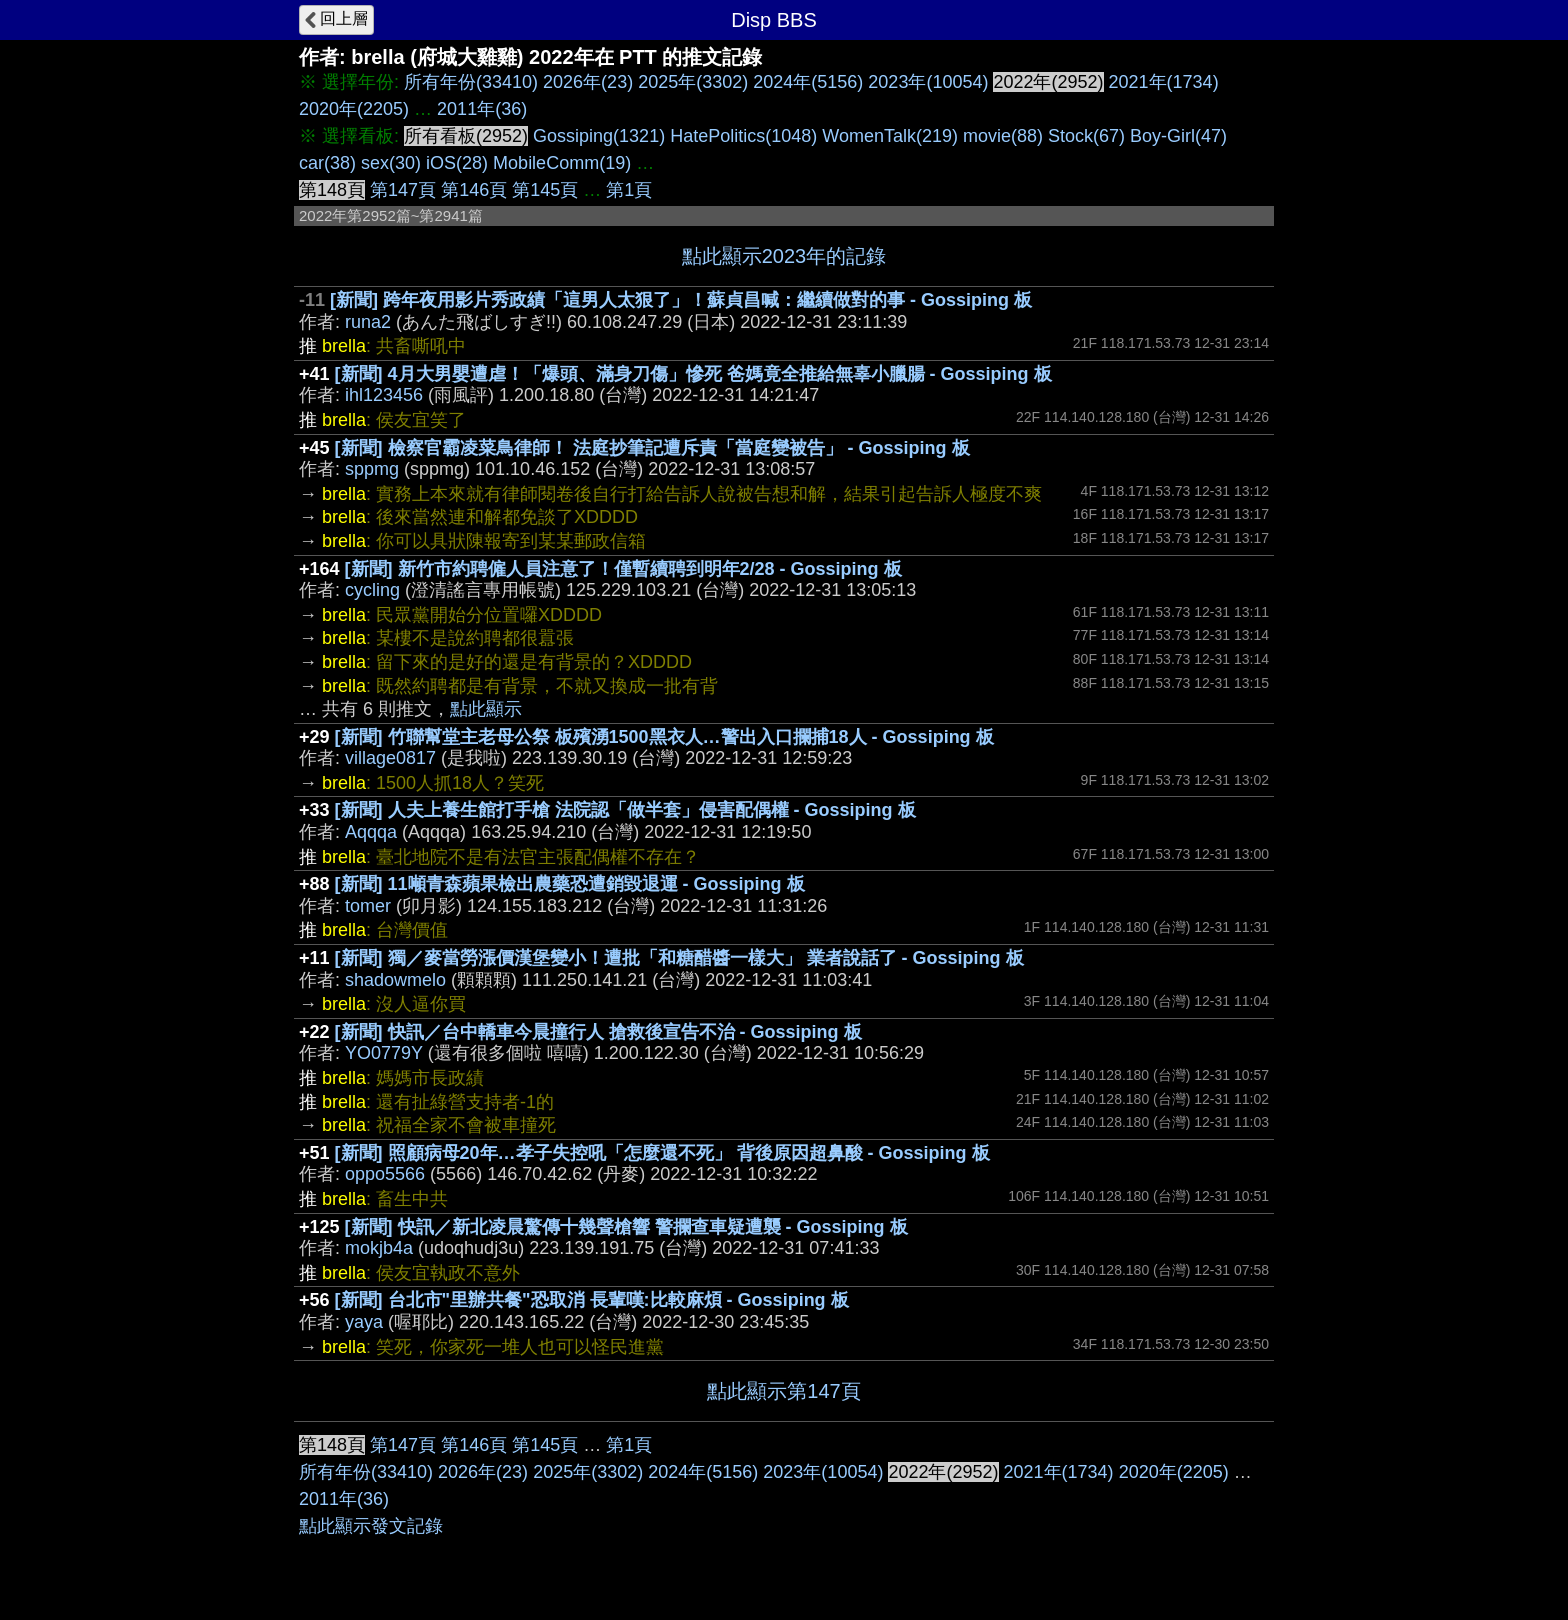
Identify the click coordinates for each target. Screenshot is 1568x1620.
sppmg (372, 469)
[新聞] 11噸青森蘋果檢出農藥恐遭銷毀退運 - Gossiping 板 (570, 884)
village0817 (390, 758)
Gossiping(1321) (599, 136)
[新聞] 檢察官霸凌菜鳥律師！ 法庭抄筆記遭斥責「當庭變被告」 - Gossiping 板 (652, 448)
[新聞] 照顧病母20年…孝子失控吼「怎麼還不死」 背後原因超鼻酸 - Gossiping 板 (662, 1153)
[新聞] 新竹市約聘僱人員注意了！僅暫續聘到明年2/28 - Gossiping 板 (623, 569)
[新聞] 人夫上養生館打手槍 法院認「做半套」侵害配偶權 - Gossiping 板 (625, 810)
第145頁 (545, 190)
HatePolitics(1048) (743, 136)
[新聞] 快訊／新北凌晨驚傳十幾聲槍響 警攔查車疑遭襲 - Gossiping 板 (626, 1227)
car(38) (327, 163)
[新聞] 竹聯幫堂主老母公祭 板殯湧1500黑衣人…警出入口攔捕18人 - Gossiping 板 (664, 737)
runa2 (368, 322)
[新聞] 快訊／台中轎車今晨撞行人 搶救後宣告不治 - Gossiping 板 (598, 1032)
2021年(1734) (1164, 82)
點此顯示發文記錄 (371, 1526)
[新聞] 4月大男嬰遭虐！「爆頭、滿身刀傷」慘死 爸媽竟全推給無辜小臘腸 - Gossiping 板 (693, 374)
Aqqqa (371, 832)
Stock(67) (1086, 136)
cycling (372, 590)
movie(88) (1003, 136)
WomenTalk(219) (890, 136)
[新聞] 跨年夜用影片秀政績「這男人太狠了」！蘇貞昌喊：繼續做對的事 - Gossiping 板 (681, 300)
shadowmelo (395, 980)
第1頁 (629, 190)
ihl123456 (384, 395)
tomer (368, 906)
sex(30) (391, 163)
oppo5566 (385, 1174)
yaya (364, 1322)
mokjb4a (379, 1248)
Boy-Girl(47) (1178, 136)
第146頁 (474, 190)
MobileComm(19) (562, 163)
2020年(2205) (354, 109)
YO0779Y (384, 1053)
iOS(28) (457, 163)
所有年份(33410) (471, 82)
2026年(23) (588, 82)
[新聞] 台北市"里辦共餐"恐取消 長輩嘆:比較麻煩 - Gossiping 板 (592, 1300)
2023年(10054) (928, 82)
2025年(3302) (693, 82)
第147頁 (403, 190)
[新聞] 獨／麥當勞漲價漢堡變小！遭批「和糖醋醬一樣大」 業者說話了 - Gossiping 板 (679, 958)
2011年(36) (482, 109)
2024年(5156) (808, 82)
